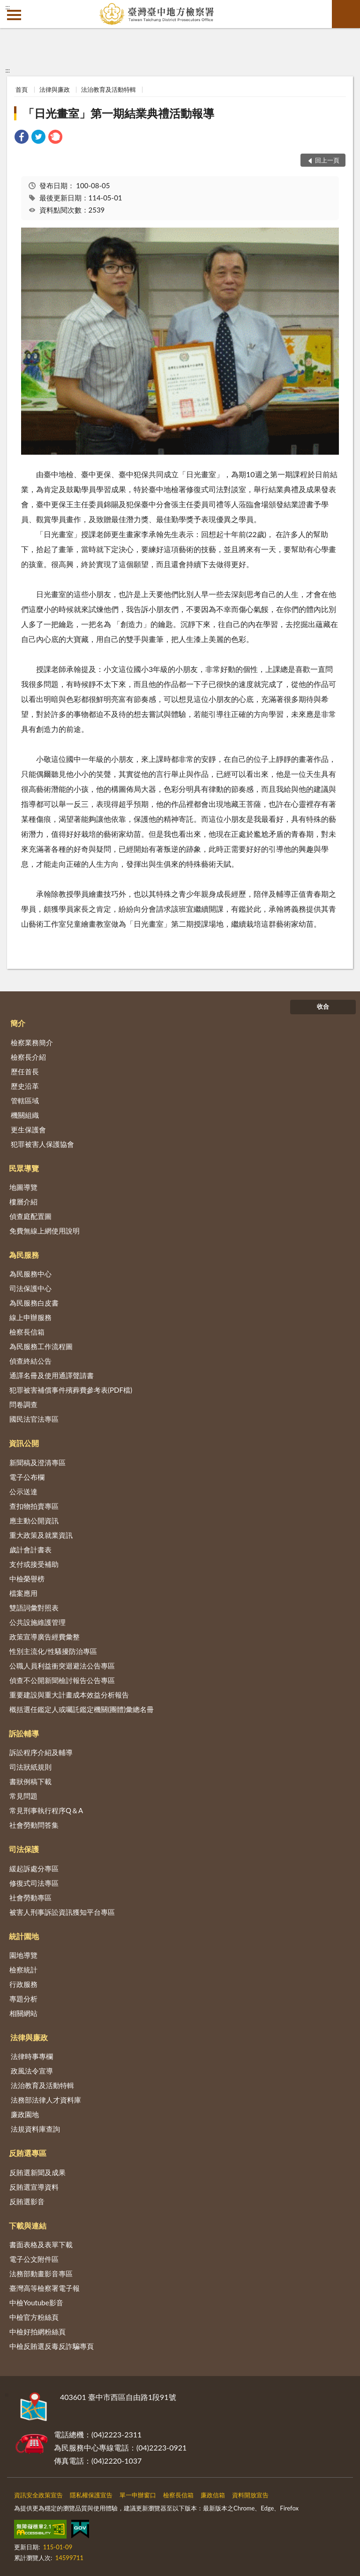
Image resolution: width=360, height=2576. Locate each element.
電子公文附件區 (34, 2259)
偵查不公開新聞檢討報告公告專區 (62, 1680)
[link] (22, 138)
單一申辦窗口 (138, 2495)
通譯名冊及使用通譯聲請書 (51, 1375)
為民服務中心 (30, 1274)
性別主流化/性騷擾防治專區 (53, 1651)
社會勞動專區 (30, 1897)
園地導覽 (23, 1955)
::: (7, 7)
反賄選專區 (27, 2152)
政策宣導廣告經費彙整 (44, 1636)
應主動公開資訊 (34, 1520)
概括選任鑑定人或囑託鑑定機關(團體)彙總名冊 (81, 1709)
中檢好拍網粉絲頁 (37, 2331)
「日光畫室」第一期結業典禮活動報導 (118, 113)
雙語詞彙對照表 (34, 1607)
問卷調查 (23, 1404)
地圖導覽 (23, 1187)
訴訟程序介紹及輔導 (41, 1752)
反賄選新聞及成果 (37, 2172)
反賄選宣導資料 (34, 2187)
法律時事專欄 (32, 2056)
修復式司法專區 (34, 1883)
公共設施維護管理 (37, 1622)
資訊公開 (24, 1443)
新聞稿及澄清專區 (37, 1462)
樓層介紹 (23, 1201)
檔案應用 (23, 1593)
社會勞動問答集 (34, 1825)
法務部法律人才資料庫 (46, 2100)
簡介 (17, 1023)
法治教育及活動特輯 (108, 89)
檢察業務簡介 (32, 1042)
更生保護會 (28, 1129)
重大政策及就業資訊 (41, 1535)
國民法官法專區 (34, 1419)
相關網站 (23, 2013)
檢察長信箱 (27, 1332)
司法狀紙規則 (30, 1767)
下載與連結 (27, 2225)
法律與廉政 (54, 89)
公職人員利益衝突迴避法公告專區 (62, 1665)
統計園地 (24, 1936)
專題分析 (23, 1998)
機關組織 (25, 1115)
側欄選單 (14, 15)
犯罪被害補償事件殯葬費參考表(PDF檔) (70, 1390)
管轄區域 (25, 1100)
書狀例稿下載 (30, 1781)
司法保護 (24, 1849)
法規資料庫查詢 (35, 2129)
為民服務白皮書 (34, 1303)
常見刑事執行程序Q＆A (46, 1810)
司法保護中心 (30, 1288)
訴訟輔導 (24, 1733)
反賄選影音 (27, 2201)
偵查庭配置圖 (30, 1216)
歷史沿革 (25, 1086)
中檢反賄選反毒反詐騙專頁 (51, 2346)
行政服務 (23, 1984)
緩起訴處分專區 (34, 1868)
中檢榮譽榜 (27, 1578)
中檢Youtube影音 (36, 2302)
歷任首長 (25, 1071)
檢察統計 (23, 1969)
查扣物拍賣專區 (34, 1506)
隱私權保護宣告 (91, 2495)
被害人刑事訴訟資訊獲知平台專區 (62, 1912)
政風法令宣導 (32, 2071)
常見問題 (23, 1796)
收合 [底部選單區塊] (323, 1006)
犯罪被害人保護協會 (42, 1144)
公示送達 (23, 1491)
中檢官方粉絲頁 (34, 2317)
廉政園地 (25, 2114)
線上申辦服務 (30, 1317)
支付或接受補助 (34, 1564)
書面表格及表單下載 (41, 2244)
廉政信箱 (213, 2495)
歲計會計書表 (30, 1549)
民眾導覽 (24, 1168)
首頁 (21, 89)
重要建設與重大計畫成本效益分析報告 (69, 1694)
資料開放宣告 (250, 2495)
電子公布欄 (27, 1477)
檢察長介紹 (28, 1057)
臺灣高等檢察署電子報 (44, 2288)
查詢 (346, 14)
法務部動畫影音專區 (41, 2273)
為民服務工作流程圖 (41, 1346)
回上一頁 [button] (327, 160)
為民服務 (24, 1254)
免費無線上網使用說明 (44, 1230)
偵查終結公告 (30, 1361)
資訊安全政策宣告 (38, 2495)
